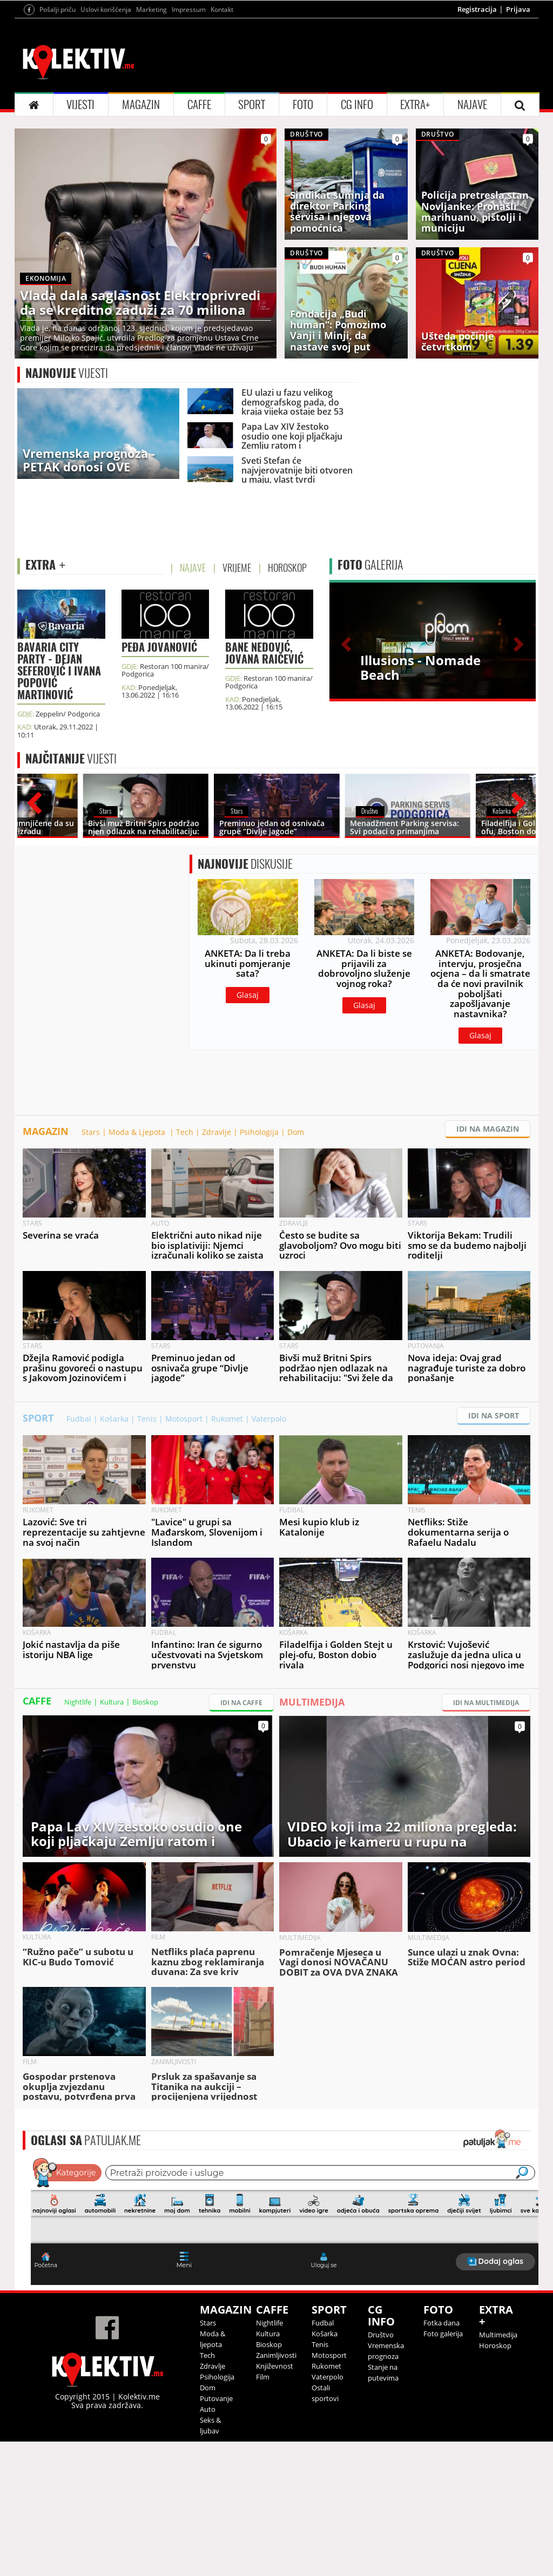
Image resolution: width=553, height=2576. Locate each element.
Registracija (477, 143)
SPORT (251, 239)
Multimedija (498, 2469)
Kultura (112, 1836)
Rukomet (227, 1553)
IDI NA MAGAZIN (487, 1263)
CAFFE (199, 239)
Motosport (184, 1553)
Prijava (518, 143)
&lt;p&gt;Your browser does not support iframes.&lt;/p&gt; (284, 2354)
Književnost (274, 2500)
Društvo (381, 2469)
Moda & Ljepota (138, 1266)
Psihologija (259, 1266)
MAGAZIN (141, 239)
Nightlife (77, 1836)
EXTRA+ (415, 239)
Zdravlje (216, 1266)
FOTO (303, 239)
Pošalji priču (57, 143)
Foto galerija (443, 2468)
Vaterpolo (269, 1553)
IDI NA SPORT (493, 1550)
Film (262, 2511)
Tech (184, 1266)
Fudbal (78, 1553)
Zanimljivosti (276, 2489)
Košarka (114, 1553)
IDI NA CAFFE (241, 1837)
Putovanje (216, 2533)
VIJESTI (80, 239)
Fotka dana (441, 2457)
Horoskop (495, 2480)
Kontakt (222, 143)
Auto (207, 2543)
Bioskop (145, 1836)
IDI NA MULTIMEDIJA (486, 1837)
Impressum (189, 143)
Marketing (151, 143)
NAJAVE (472, 239)
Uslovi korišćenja (105, 143)
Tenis (147, 1553)
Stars (91, 1266)
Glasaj (248, 1129)
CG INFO (357, 239)
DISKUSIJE (245, 998)
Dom (295, 1266)
